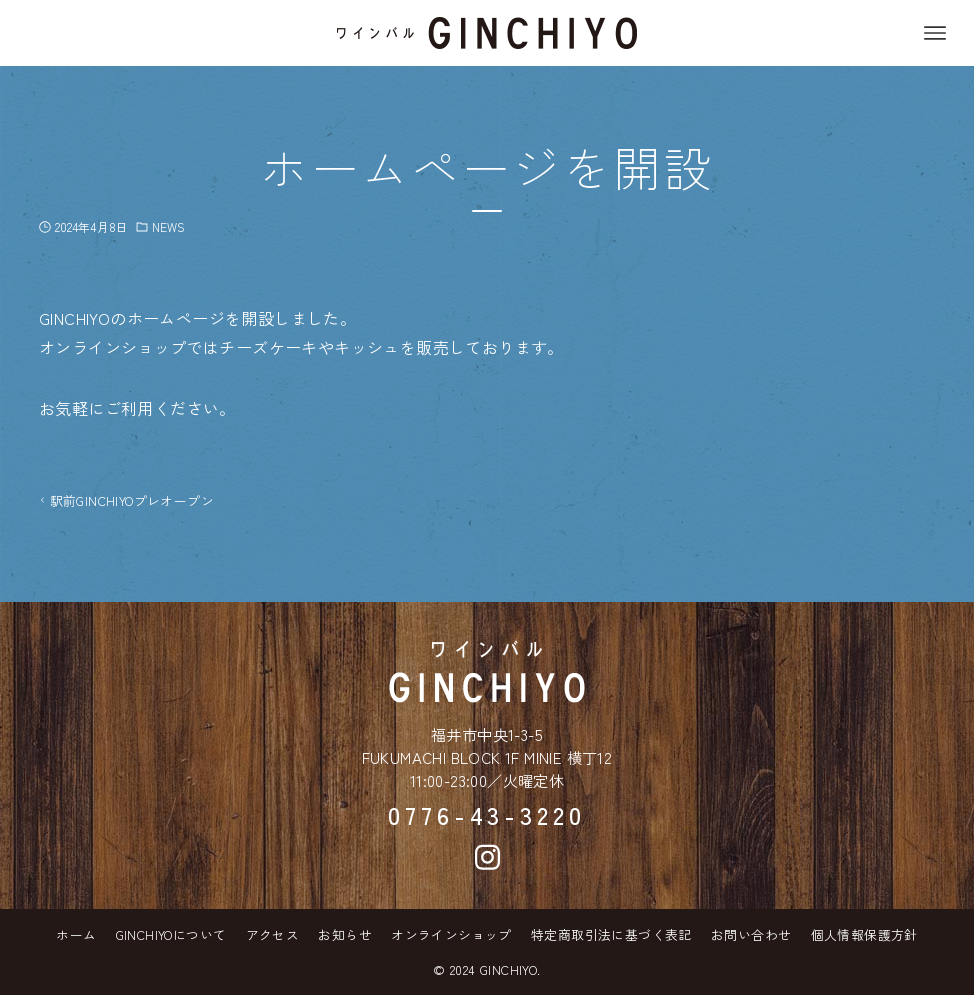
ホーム (76, 934)
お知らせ (345, 934)
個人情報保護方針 (864, 934)
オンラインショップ (451, 934)
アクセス (273, 934)
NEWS (168, 226)
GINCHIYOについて (171, 934)
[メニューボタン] (935, 33)
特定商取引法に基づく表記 (611, 934)
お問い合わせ (751, 934)
